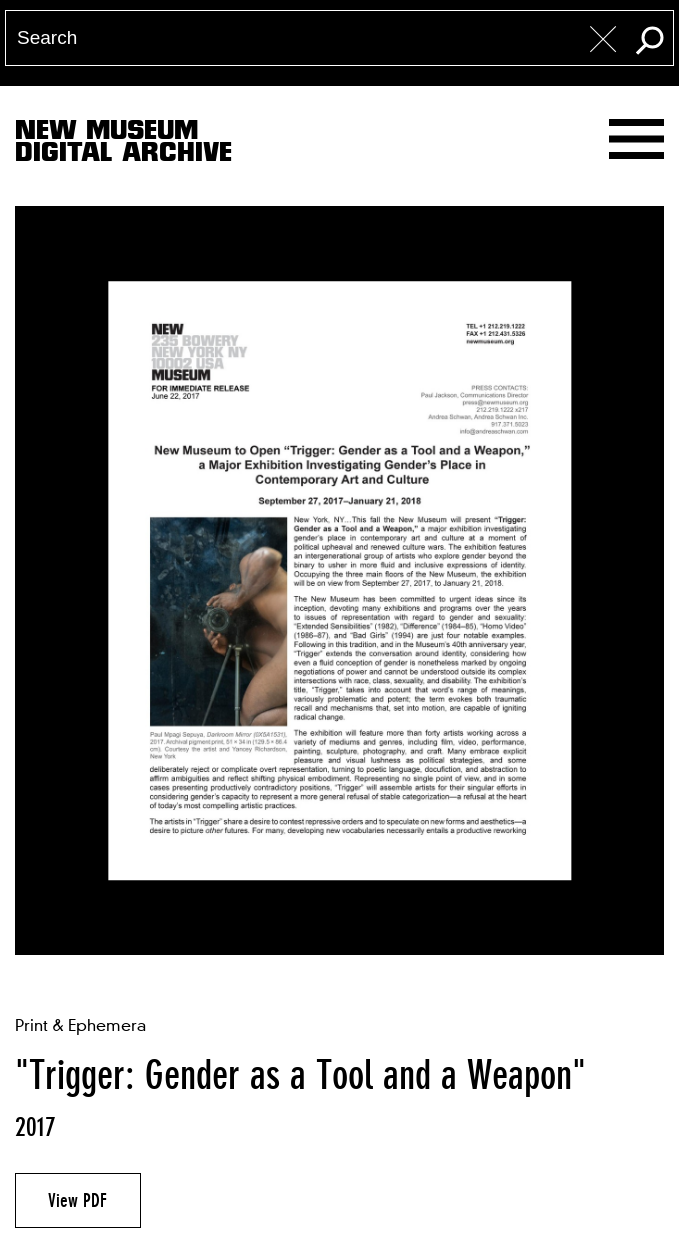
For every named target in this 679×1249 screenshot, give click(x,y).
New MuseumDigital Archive (123, 145)
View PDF (77, 1200)
